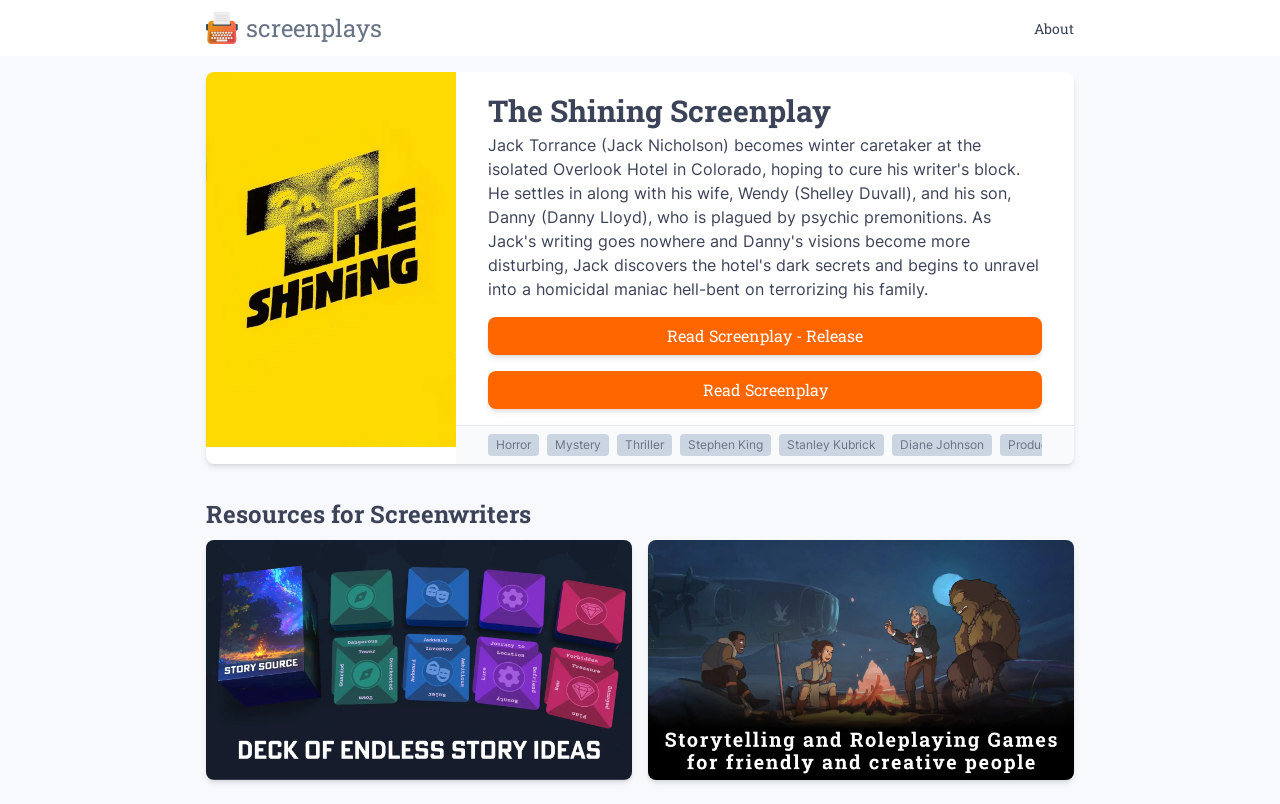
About (1054, 28)
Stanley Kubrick (831, 444)
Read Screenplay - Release (765, 335)
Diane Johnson (942, 444)
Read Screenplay (765, 389)
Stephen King (725, 444)
